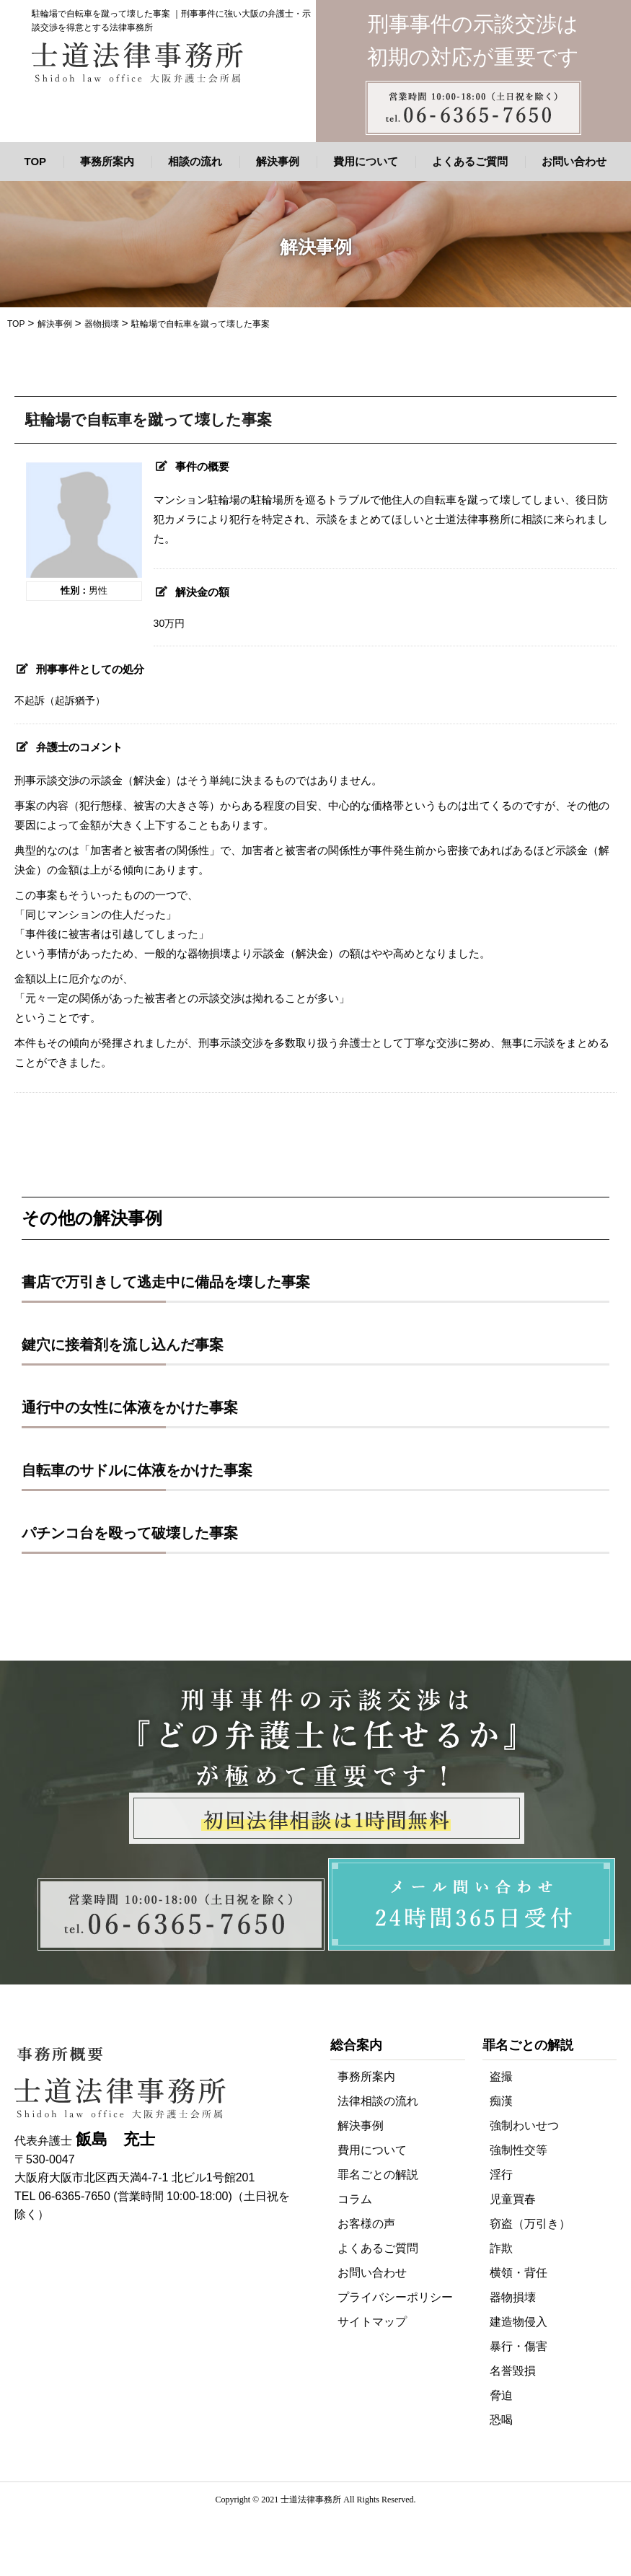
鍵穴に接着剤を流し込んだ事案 (123, 1345)
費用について (365, 161)
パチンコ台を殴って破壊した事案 (130, 1533)
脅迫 (501, 2395)
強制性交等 (518, 2150)
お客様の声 (366, 2223)
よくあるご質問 (470, 161)
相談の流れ (195, 161)
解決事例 (277, 161)
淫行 (501, 2174)
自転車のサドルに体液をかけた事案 (137, 1470)
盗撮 (501, 2076)
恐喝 (501, 2420)
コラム (354, 2199)
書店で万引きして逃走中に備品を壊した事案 (166, 1282)
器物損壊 (513, 2297)
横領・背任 (518, 2273)
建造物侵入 (518, 2322)
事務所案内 (107, 161)
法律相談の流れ (377, 2101)
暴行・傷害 (518, 2346)
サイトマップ (372, 2322)
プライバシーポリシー (395, 2297)
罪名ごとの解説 (377, 2174)
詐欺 (501, 2248)
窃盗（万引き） (530, 2223)
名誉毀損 (513, 2371)
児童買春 (513, 2199)
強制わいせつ (524, 2125)
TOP (36, 161)
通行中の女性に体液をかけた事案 (130, 1407)
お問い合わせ (574, 161)
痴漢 (501, 2101)
